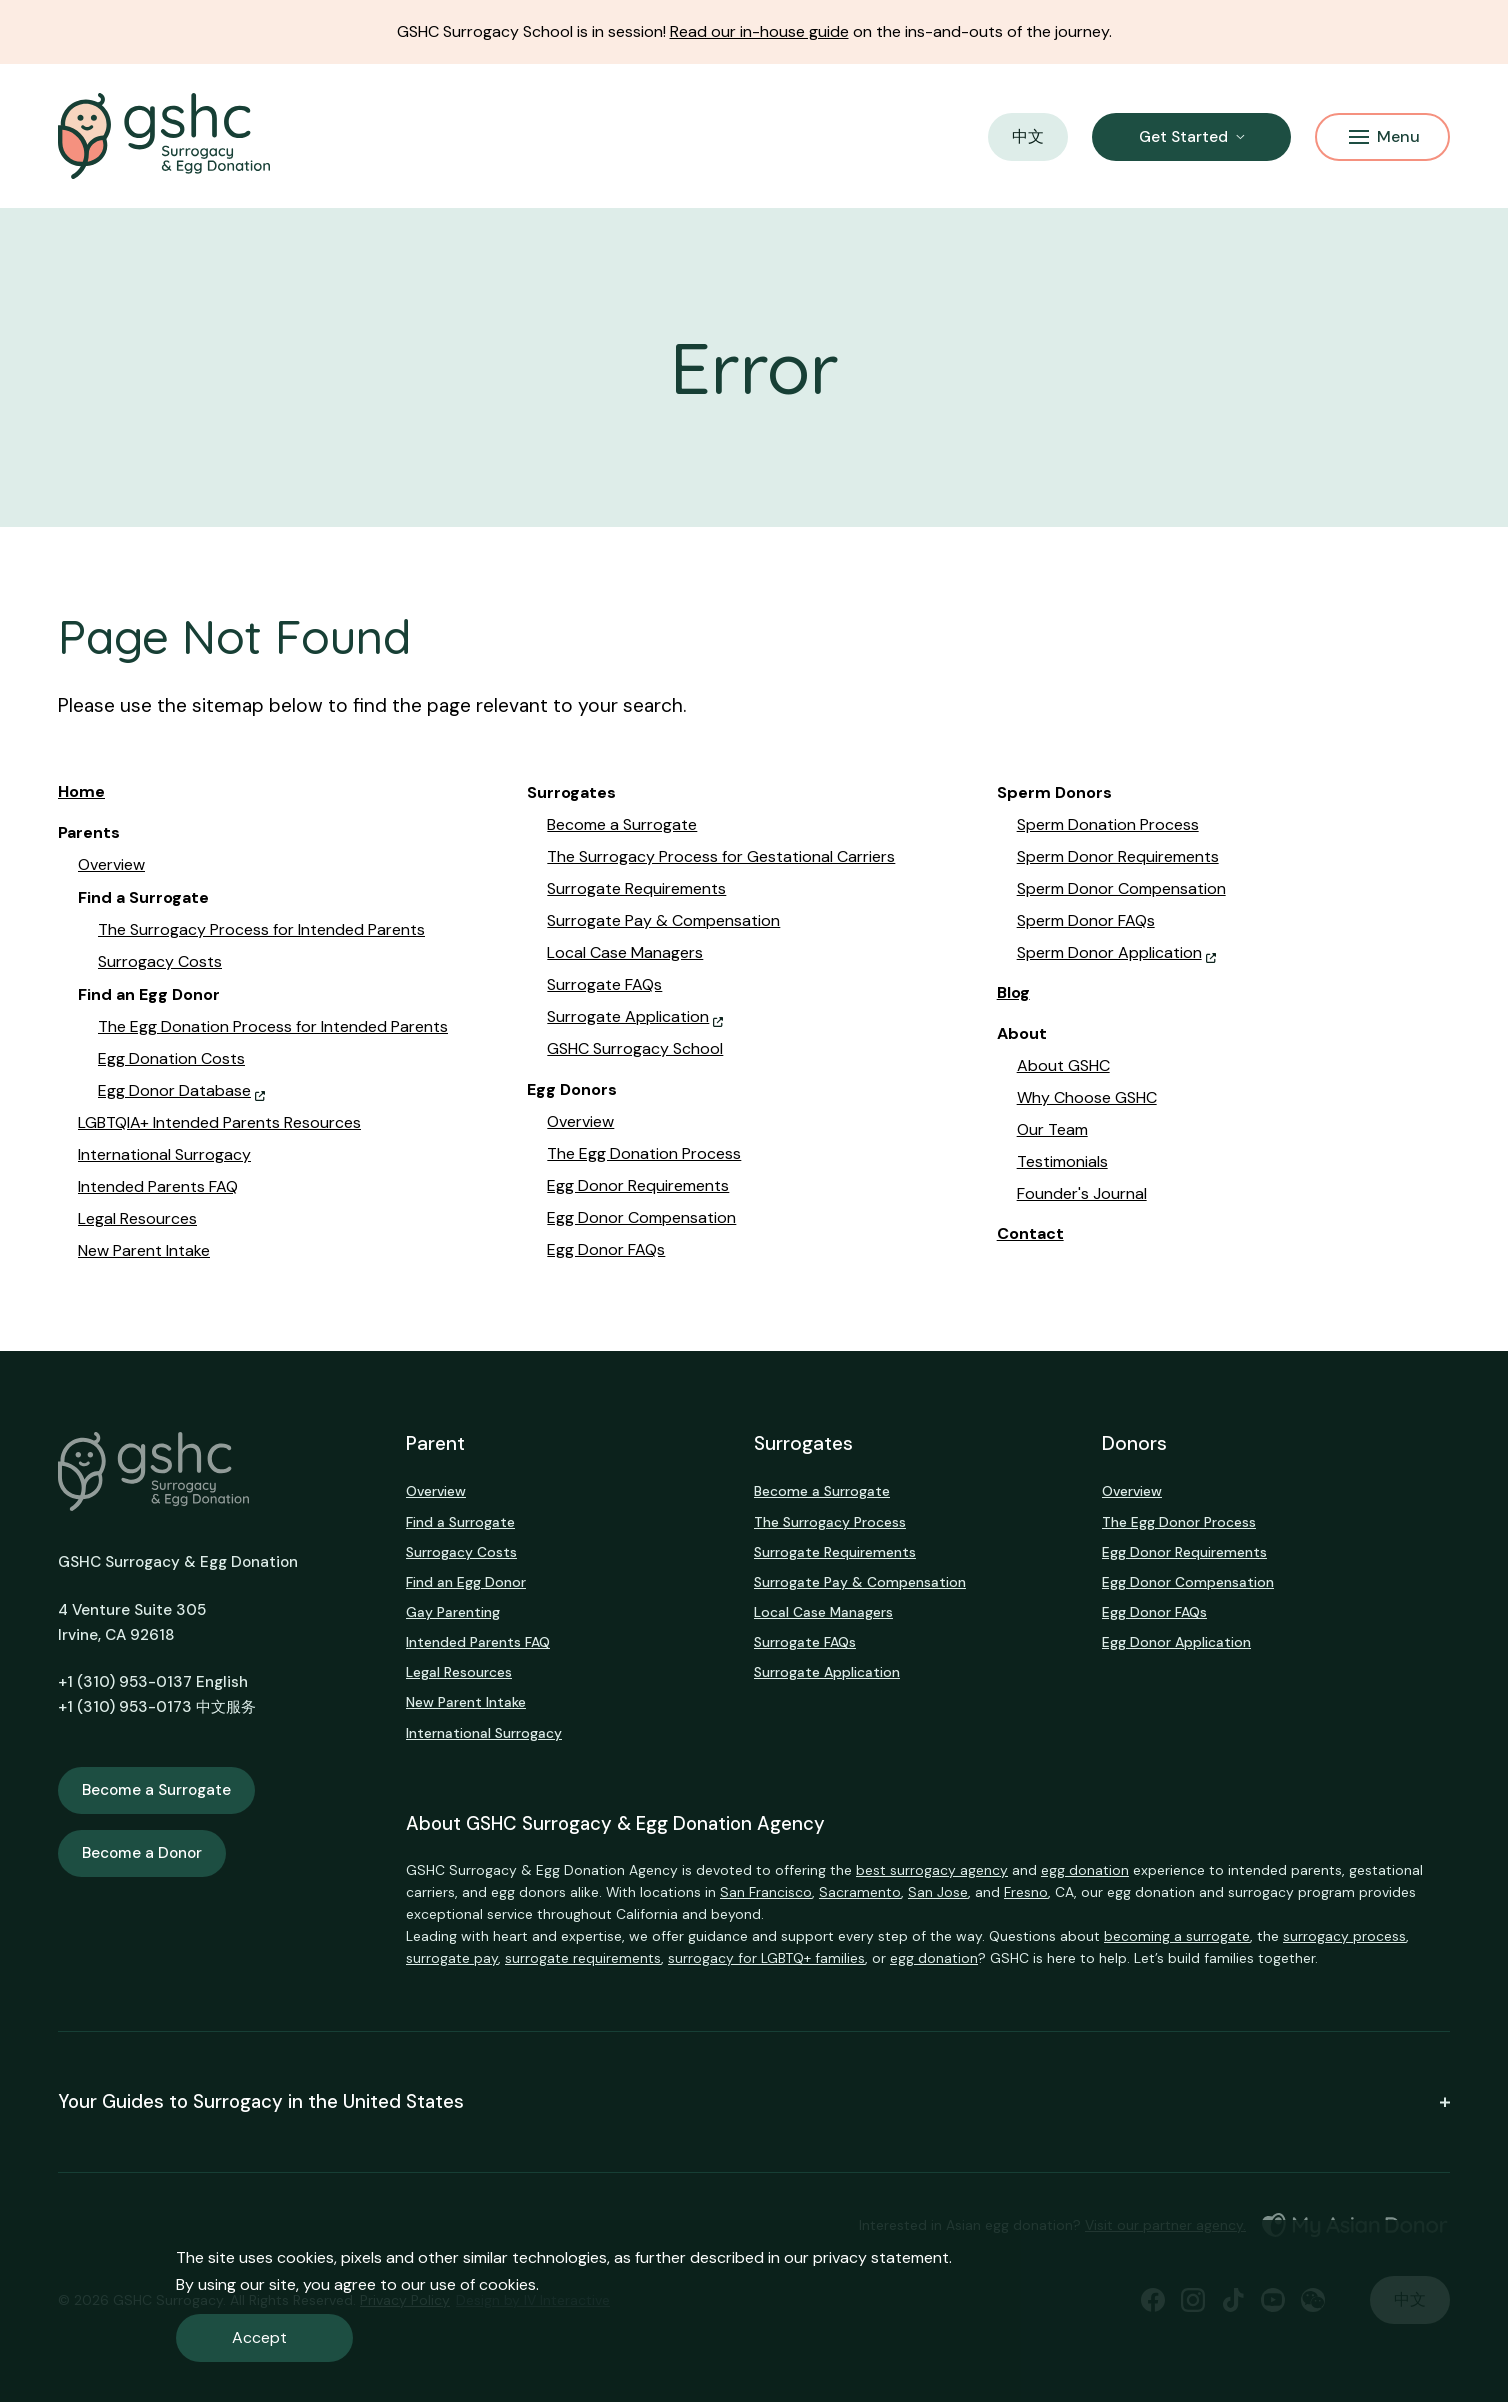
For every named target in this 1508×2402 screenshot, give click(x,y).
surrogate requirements (583, 1958)
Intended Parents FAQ (158, 1186)
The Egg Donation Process (644, 1153)
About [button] (1022, 1034)
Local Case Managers (625, 952)
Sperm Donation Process (1108, 824)
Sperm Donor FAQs (1086, 920)
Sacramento (860, 1892)
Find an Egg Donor (466, 1582)
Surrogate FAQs (604, 984)
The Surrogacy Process (830, 1522)
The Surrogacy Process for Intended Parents (261, 929)
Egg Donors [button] (572, 1090)
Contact (1030, 1233)
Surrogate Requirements (636, 888)
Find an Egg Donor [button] (149, 995)
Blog (1013, 992)
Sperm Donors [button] (1054, 793)
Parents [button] (89, 833)
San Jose (938, 1892)
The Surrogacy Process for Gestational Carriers (721, 856)
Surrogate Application (628, 1016)
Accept (259, 2337)
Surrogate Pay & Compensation (663, 920)
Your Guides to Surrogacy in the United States (754, 2102)
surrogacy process (1344, 1936)
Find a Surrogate (460, 1522)
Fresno (1026, 1892)
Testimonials (1062, 1161)
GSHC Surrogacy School (635, 1048)
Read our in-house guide (759, 31)
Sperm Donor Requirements (1118, 856)
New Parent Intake (144, 1250)
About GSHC (1063, 1065)
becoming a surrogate (1177, 1936)
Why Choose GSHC (1087, 1097)
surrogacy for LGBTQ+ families (766, 1958)
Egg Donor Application (1176, 1642)
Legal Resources (137, 1218)
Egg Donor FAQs (606, 1249)
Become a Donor (142, 1853)
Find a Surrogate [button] (143, 898)
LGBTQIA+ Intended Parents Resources (219, 1122)
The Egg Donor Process (1179, 1522)
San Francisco (766, 1892)
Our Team (1052, 1129)
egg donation (1085, 1870)
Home (81, 791)
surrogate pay (452, 1958)
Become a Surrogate (622, 824)
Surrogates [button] (571, 793)
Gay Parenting (453, 1612)
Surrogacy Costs (160, 961)
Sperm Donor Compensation (1121, 888)
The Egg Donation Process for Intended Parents (273, 1026)
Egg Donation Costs (171, 1058)
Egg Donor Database (174, 1090)
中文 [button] (1028, 136)
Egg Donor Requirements (638, 1185)
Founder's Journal (1082, 1193)
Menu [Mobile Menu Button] (1384, 136)
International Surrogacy (164, 1154)
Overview (111, 864)
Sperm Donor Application (1109, 952)
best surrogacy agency (932, 1870)
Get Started (1183, 137)
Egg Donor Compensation (641, 1217)
